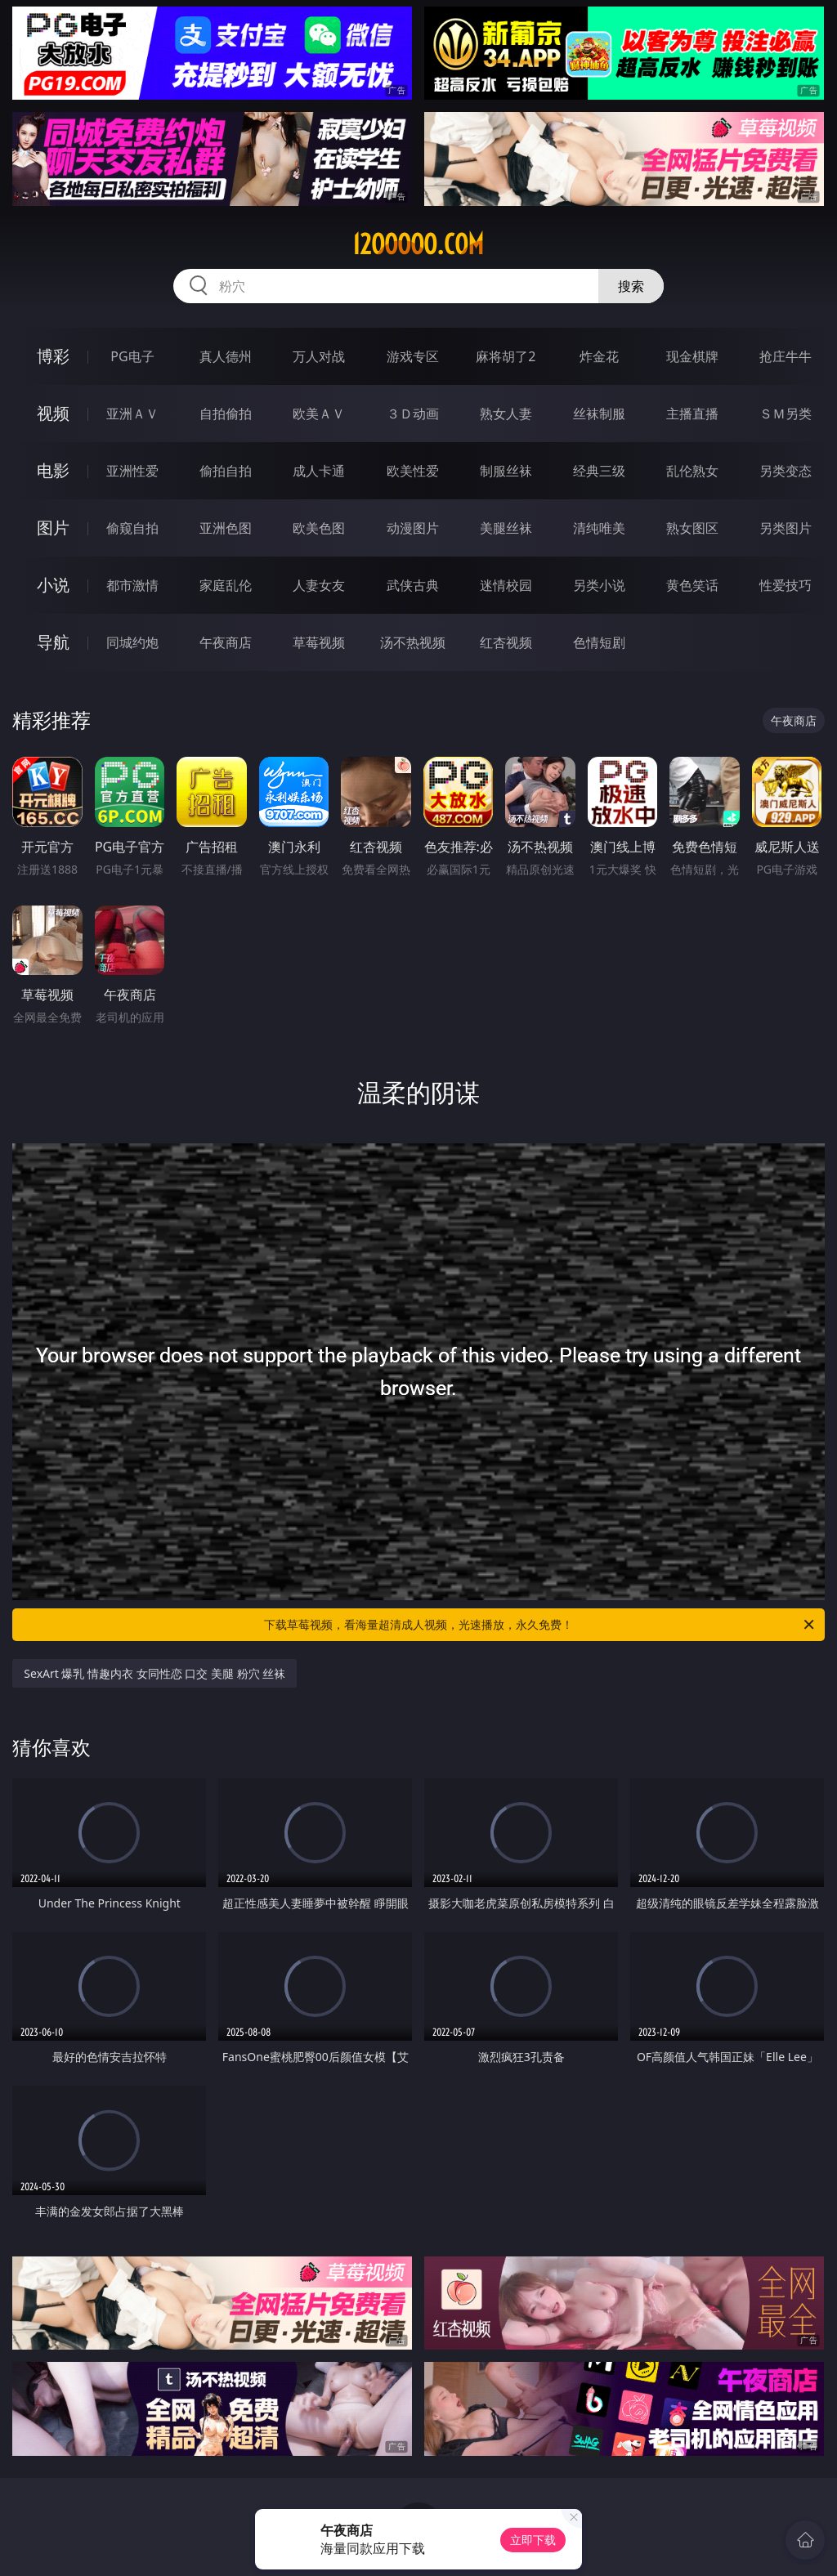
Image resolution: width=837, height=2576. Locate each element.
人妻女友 (319, 585)
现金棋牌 (692, 356)
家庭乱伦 (225, 585)
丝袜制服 (599, 414)
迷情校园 (506, 585)
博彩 (53, 356)
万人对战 (319, 356)
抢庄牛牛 (785, 356)
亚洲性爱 (132, 471)
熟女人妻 (506, 414)
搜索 (631, 286)
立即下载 (533, 2539)
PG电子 (132, 356)
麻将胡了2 (505, 356)
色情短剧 (599, 642)
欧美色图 (319, 528)
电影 (53, 470)
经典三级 (599, 471)
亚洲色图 (225, 528)
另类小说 (599, 585)
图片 (53, 528)
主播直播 (692, 414)
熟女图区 (692, 528)
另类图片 (785, 528)
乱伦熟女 (692, 471)
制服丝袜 (506, 471)
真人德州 (225, 356)
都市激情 (132, 585)
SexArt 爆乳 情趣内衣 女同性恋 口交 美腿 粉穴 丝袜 (154, 1673)
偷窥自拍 (132, 528)
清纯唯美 (599, 528)
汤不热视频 (412, 642)
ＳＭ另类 (785, 414)
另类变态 (785, 471)
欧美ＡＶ (319, 414)
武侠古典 (413, 585)
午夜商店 (225, 642)
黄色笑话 (692, 585)
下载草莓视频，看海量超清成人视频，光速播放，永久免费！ (540, 1625)
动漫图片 (413, 528)
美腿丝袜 (506, 528)
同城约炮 (132, 642)
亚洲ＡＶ (132, 414)
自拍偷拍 (225, 414)
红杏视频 (506, 642)
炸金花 (599, 356)
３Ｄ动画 (413, 414)
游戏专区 (413, 356)
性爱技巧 (785, 585)
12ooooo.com (418, 244)
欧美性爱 (413, 471)
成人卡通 (319, 471)
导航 (53, 642)
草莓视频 (319, 642)
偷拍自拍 (225, 471)
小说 (53, 585)
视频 (53, 413)
